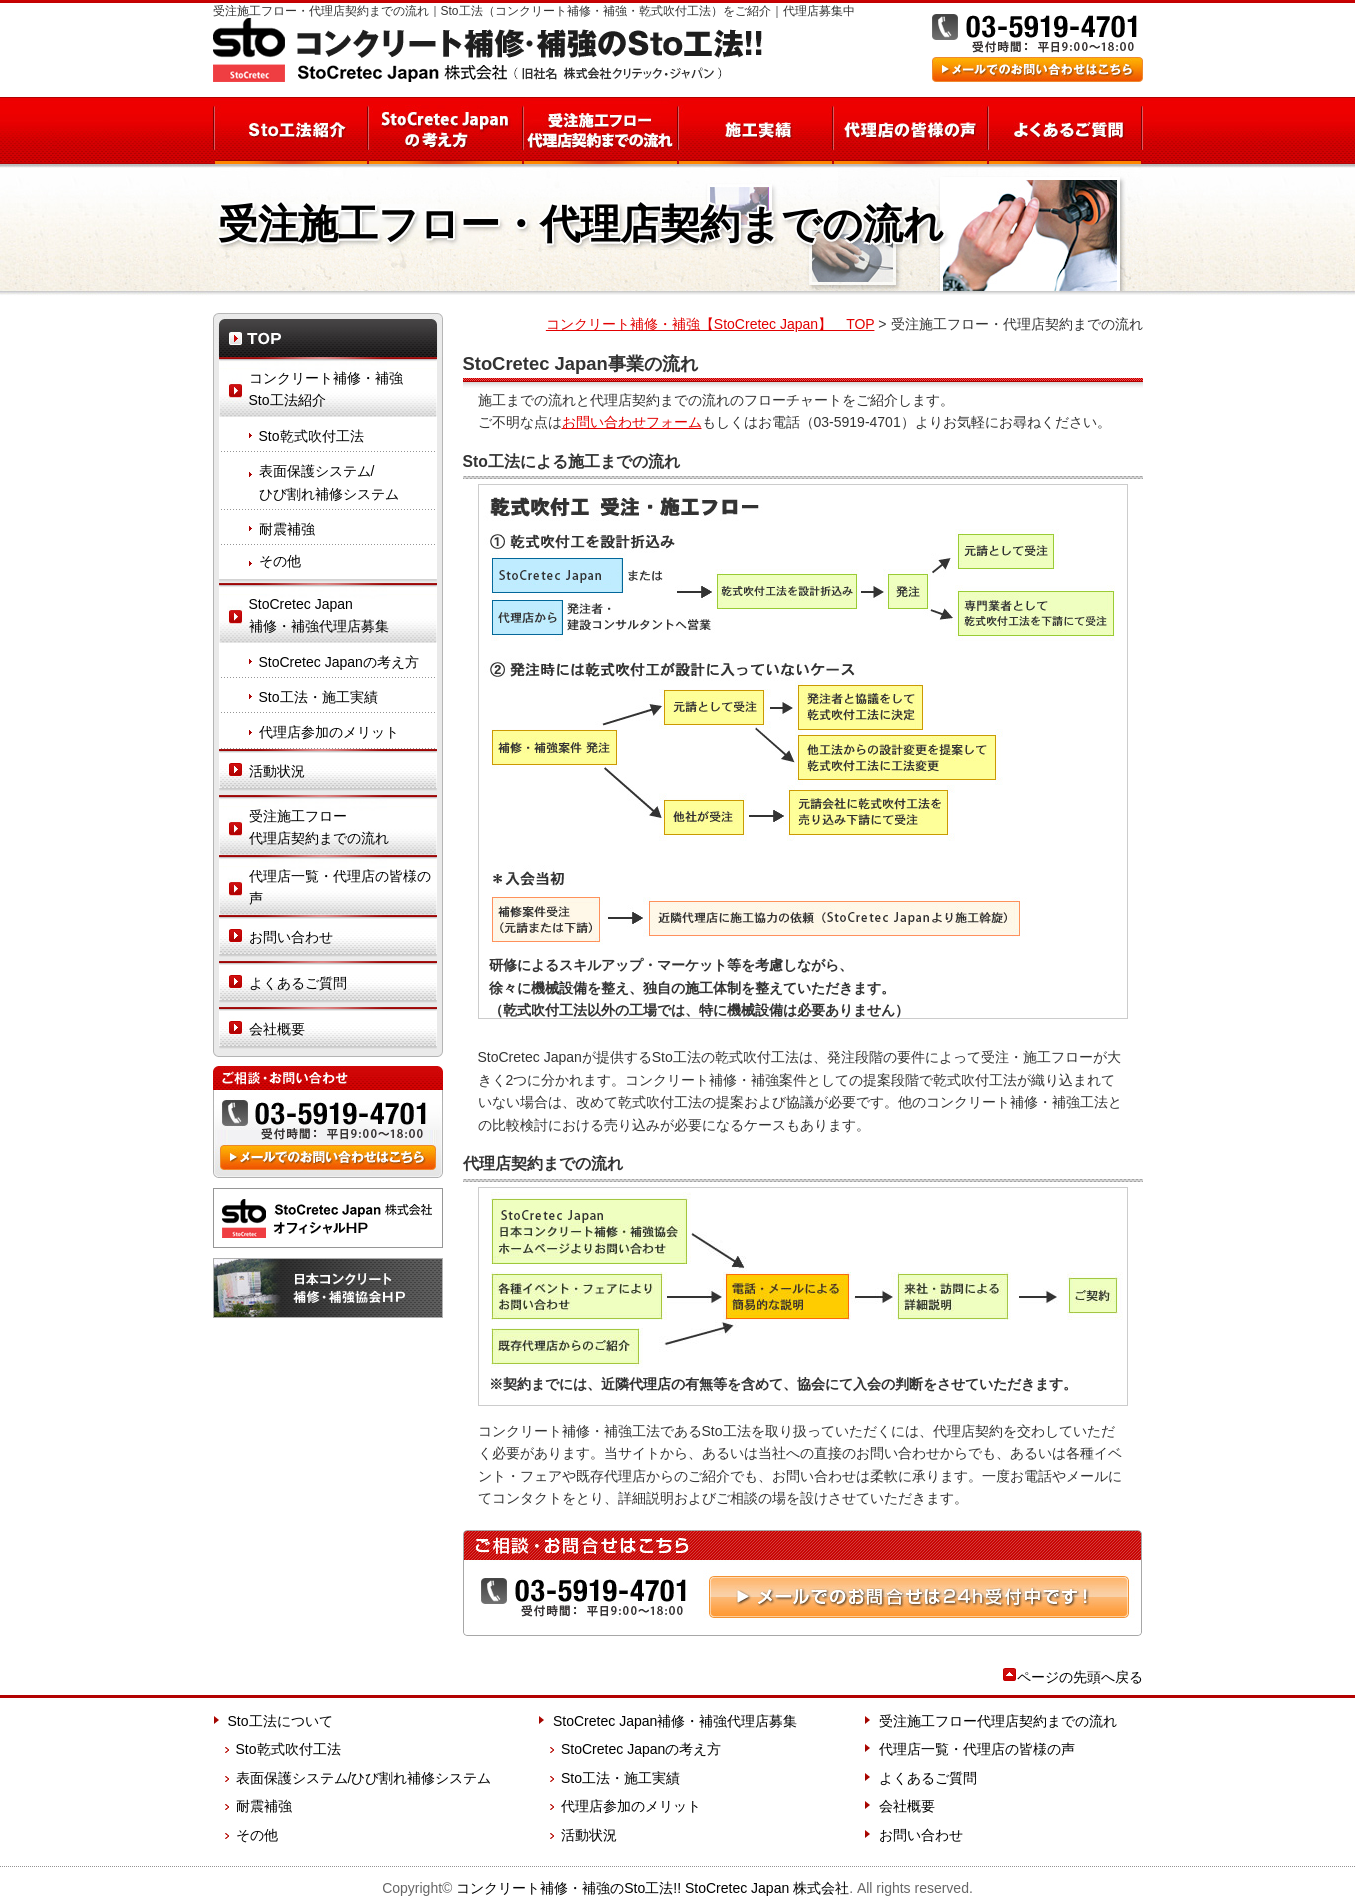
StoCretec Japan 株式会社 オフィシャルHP (328, 1218)
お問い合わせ (291, 937)
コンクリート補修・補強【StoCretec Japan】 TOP (710, 324)
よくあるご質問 (1065, 130)
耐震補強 (287, 529)
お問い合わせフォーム (632, 422)
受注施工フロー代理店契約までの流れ (998, 1721)
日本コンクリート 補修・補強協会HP (328, 1288)
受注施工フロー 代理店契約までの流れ (599, 130)
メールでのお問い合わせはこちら (1037, 69)
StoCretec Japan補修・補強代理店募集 (675, 1721)
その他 (280, 561)
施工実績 (754, 130)
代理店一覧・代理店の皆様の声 (340, 887)
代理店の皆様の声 (909, 130)
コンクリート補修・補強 (487, 49)
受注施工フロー (343, 829)
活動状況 (277, 771)
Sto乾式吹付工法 (311, 436)
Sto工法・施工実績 (318, 697)
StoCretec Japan (343, 617)
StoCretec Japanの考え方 (444, 130)
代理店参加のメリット (329, 732)
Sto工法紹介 (290, 130)
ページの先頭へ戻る (1080, 1677)
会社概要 (277, 1029)
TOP (328, 338)
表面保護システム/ (348, 484)
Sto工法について (280, 1721)
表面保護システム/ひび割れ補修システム (364, 1778)
